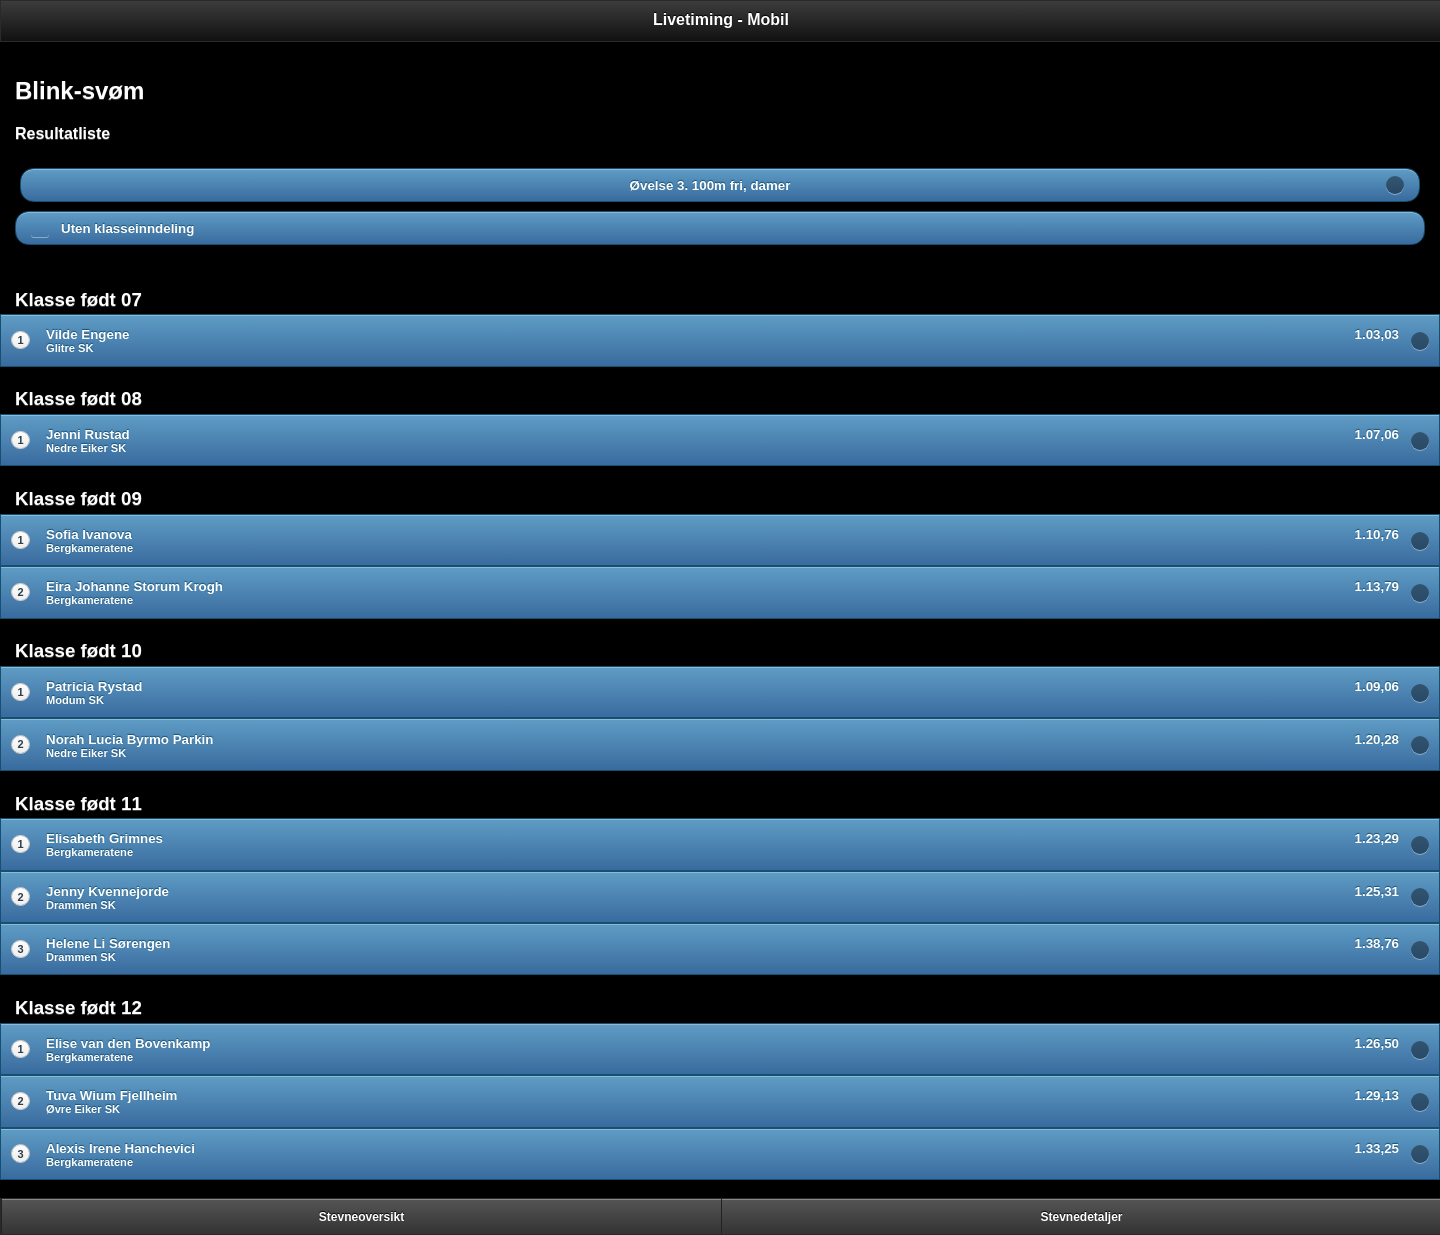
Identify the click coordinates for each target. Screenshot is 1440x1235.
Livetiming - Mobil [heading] (721, 19)
